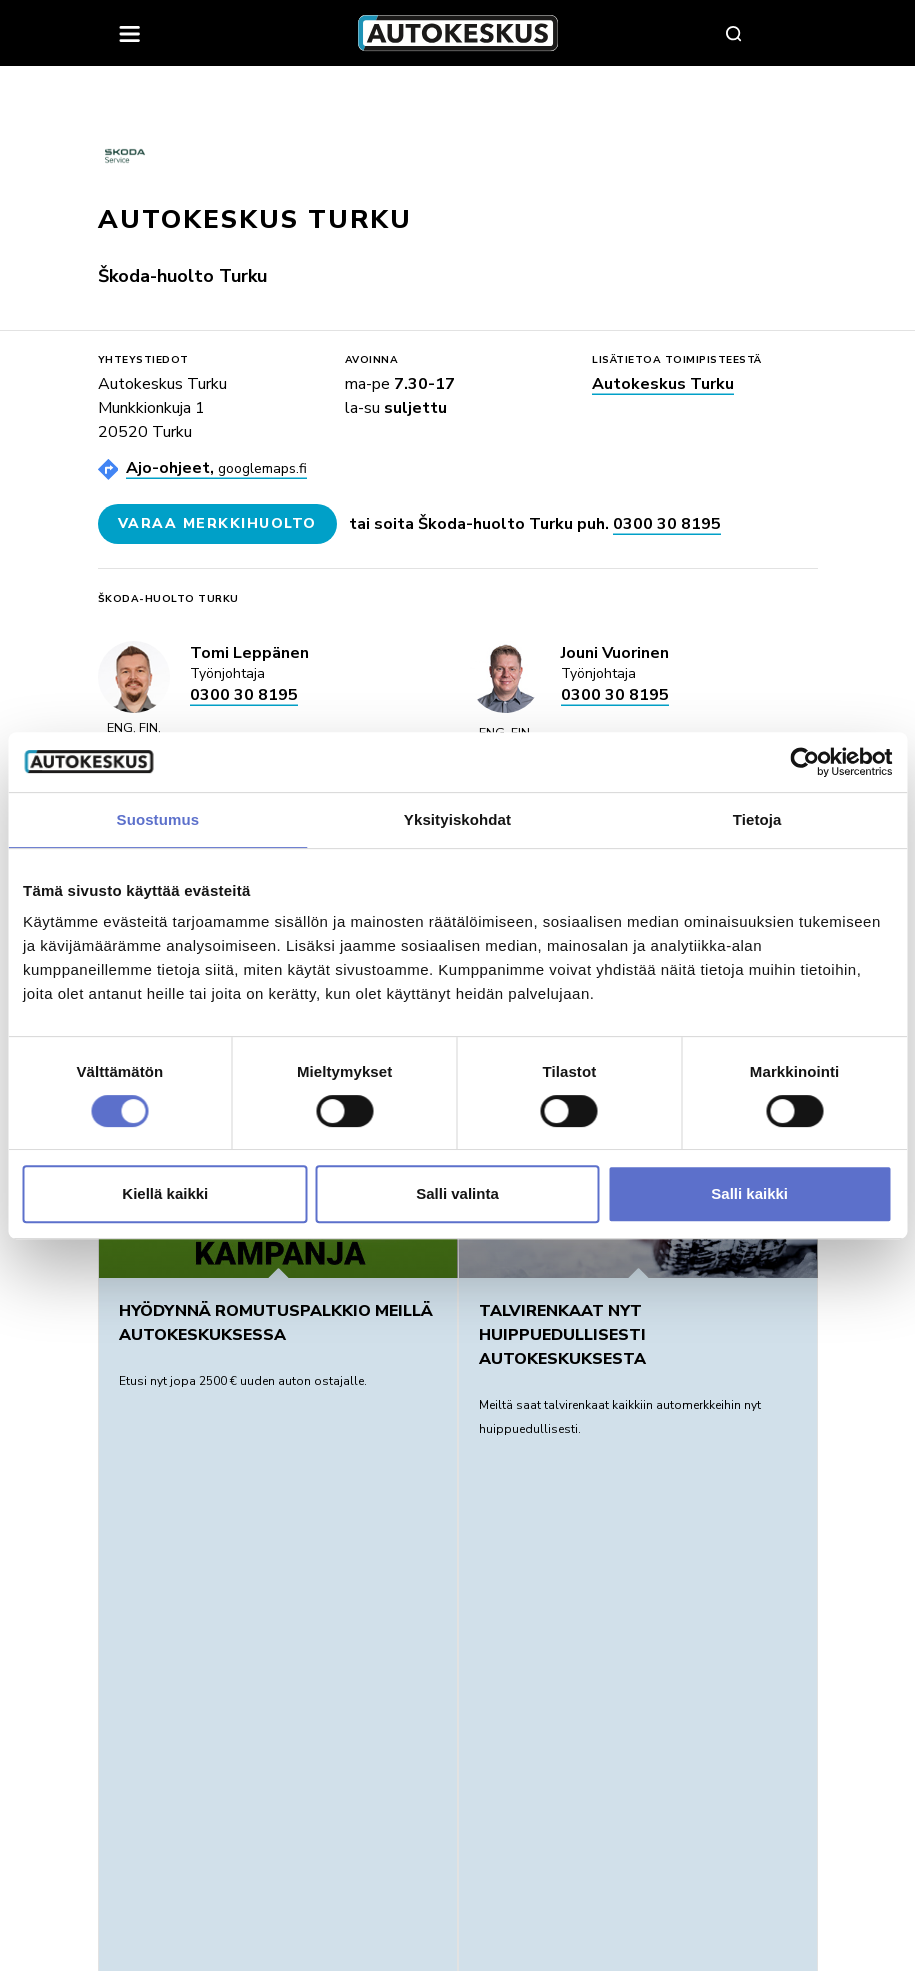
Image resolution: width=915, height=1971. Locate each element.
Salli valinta (457, 1193)
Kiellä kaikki (165, 1193)
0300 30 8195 (667, 524)
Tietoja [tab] (757, 819)
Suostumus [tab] (158, 819)
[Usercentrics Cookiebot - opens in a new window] (804, 762)
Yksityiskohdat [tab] (457, 819)
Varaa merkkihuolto (217, 523)
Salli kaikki (749, 1193)
